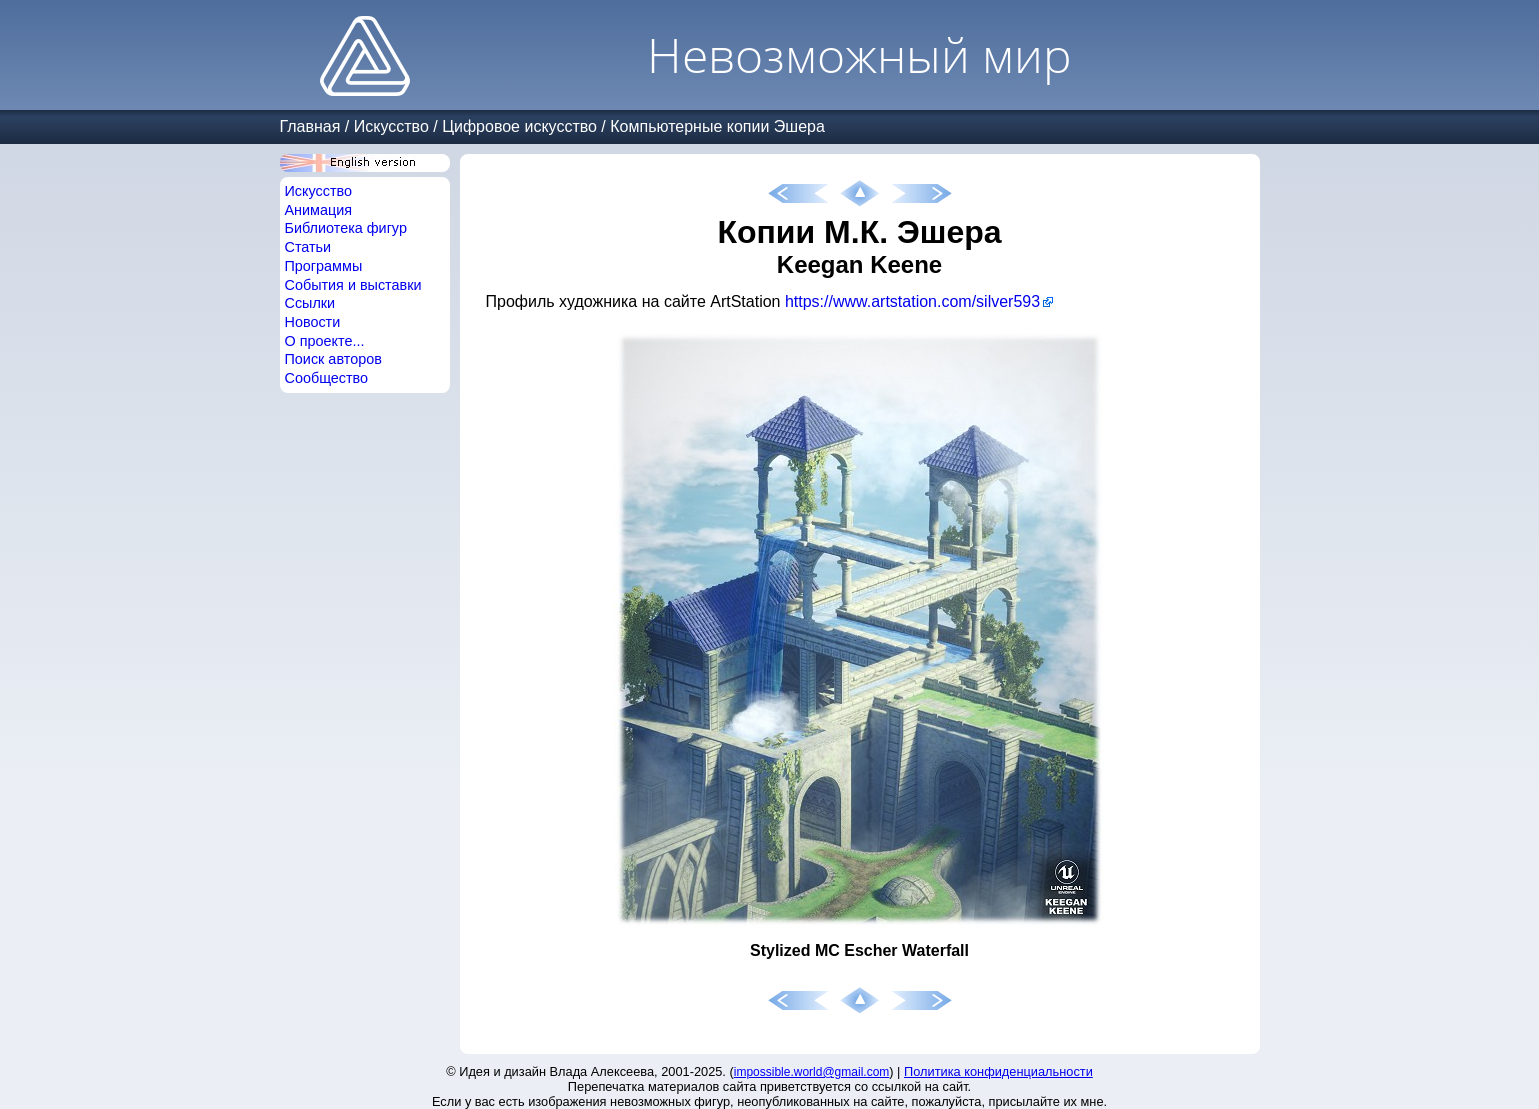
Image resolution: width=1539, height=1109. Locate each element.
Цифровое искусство (519, 126)
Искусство (391, 126)
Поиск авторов (333, 359)
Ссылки (310, 303)
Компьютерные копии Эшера (717, 126)
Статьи (308, 247)
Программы (324, 266)
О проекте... (325, 341)
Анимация (319, 210)
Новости (313, 322)
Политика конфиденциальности (998, 1071)
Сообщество (327, 378)
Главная (310, 126)
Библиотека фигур (346, 228)
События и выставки (353, 285)
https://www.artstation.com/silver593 (912, 301)
